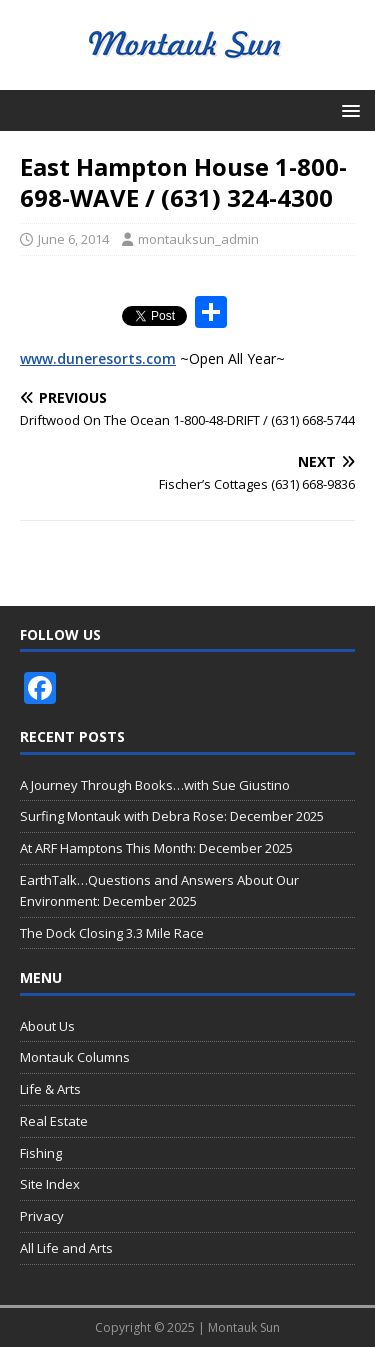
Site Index (50, 1184)
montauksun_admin (198, 239)
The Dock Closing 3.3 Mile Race (112, 933)
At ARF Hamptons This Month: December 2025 (156, 848)
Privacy (42, 1216)
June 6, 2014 (73, 239)
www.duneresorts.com (98, 358)
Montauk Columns (75, 1057)
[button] (347, 109)
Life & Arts (50, 1089)
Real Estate (54, 1121)
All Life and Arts (66, 1248)
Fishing (41, 1153)
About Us (47, 1026)
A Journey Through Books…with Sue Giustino (155, 785)
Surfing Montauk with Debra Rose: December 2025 (172, 816)
